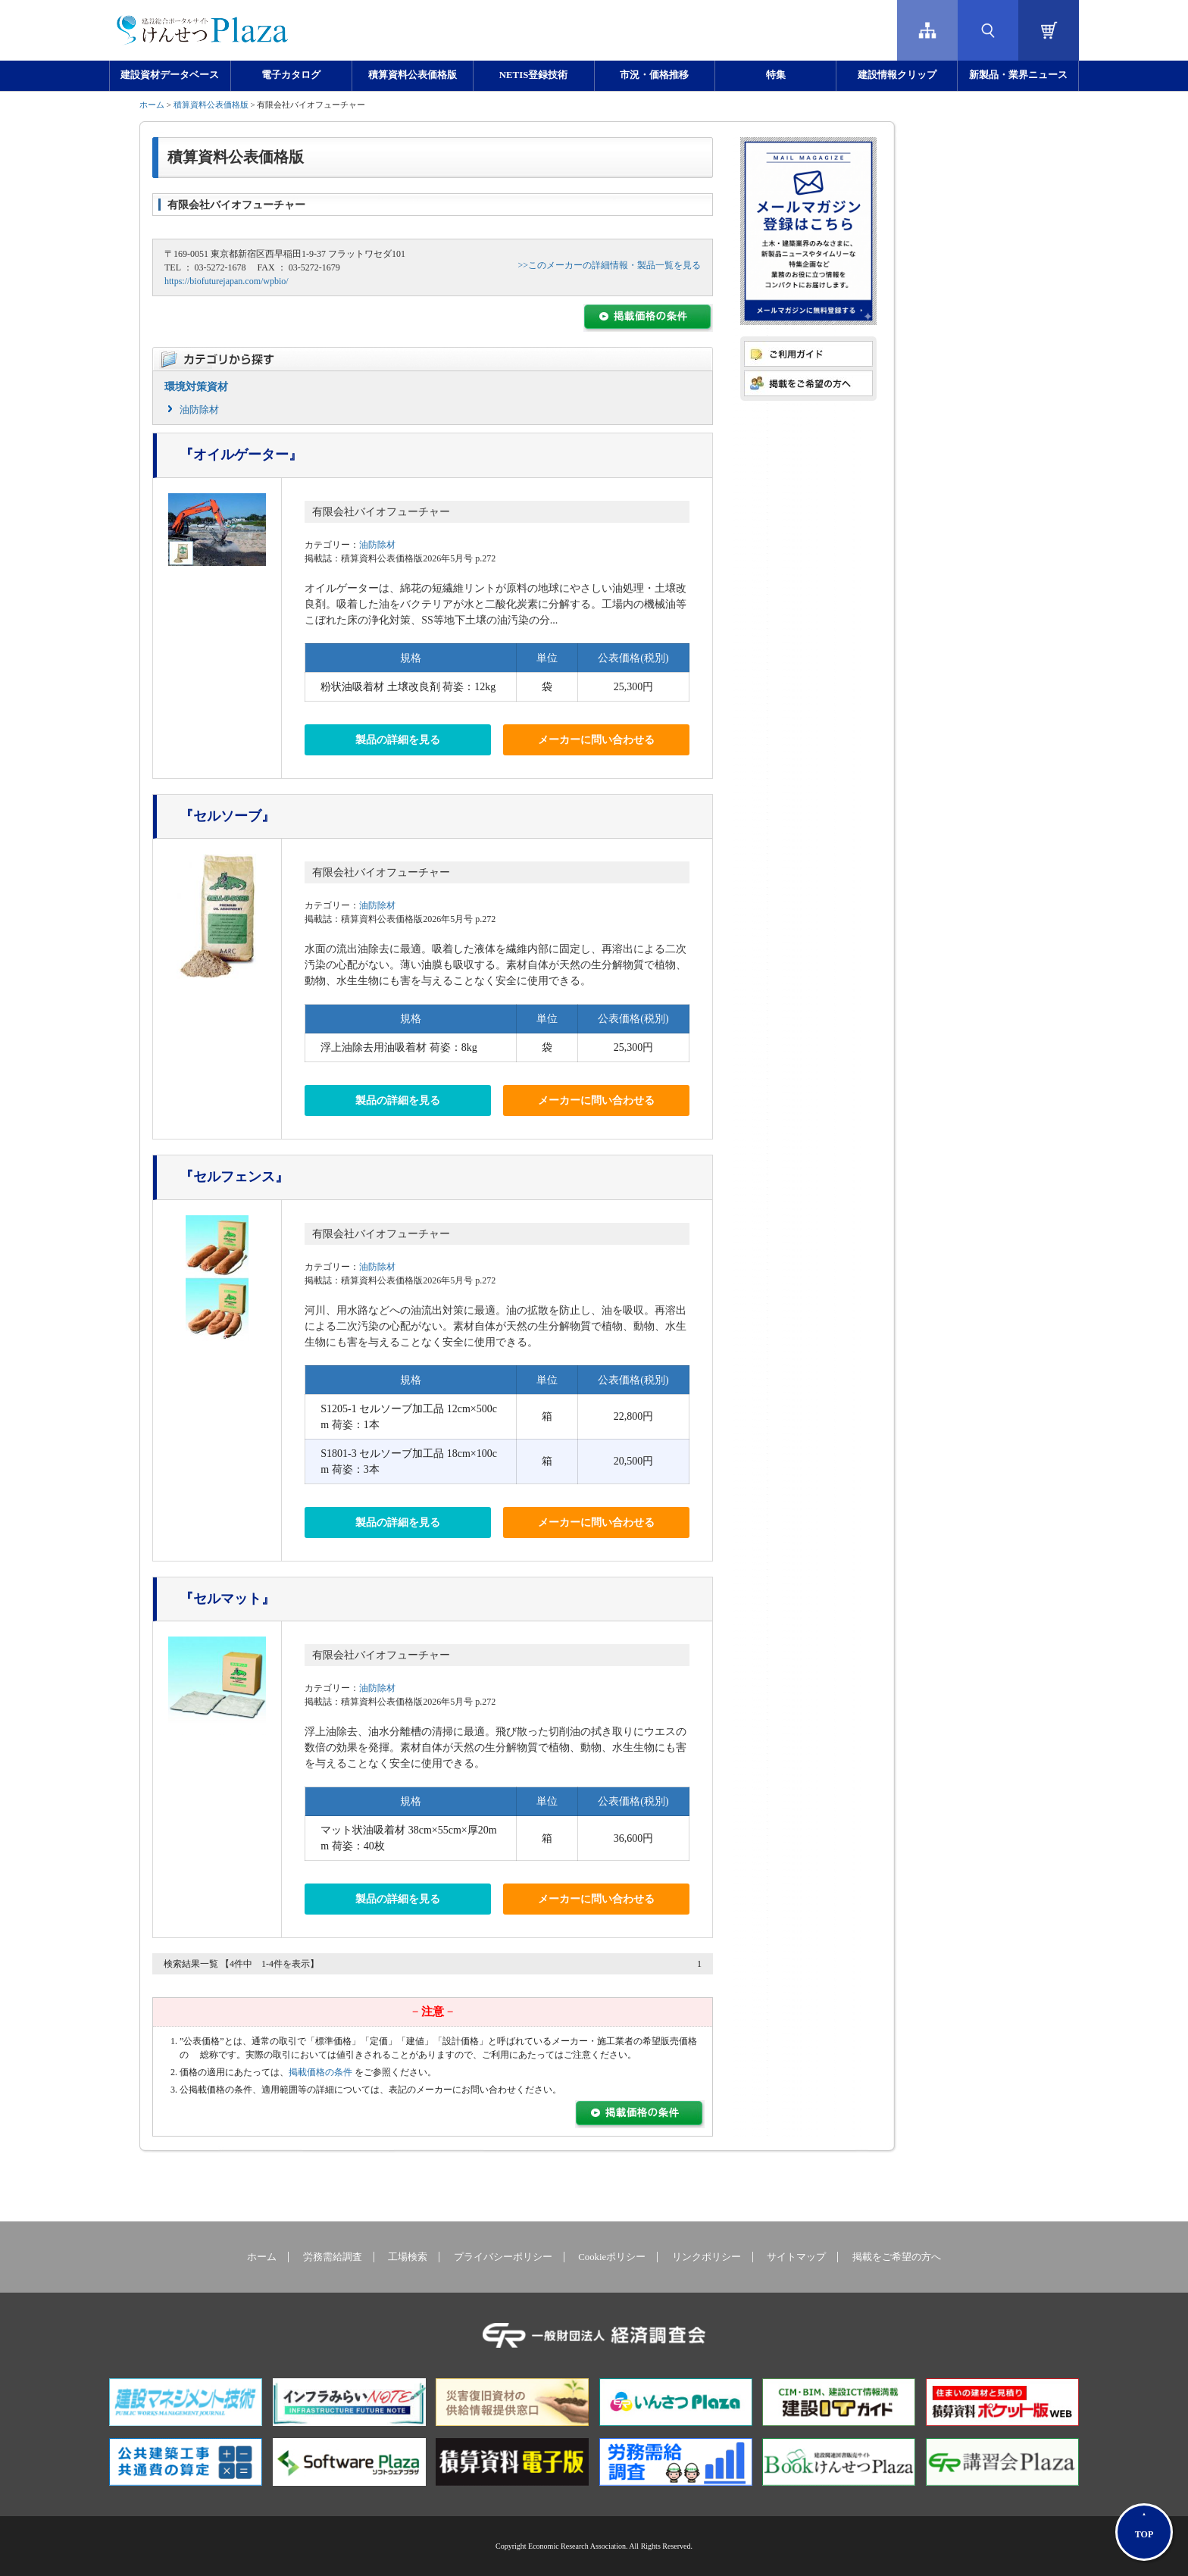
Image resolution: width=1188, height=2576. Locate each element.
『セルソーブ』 (227, 816)
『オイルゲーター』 (241, 454)
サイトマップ (796, 2257)
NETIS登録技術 (533, 75)
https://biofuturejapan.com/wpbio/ (226, 281)
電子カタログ (290, 75)
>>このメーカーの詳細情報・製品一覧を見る (609, 265)
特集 (776, 75)
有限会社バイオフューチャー (381, 511)
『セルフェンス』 (234, 1176)
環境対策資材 (196, 386)
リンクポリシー (706, 2257)
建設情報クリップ (897, 75)
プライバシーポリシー (503, 2257)
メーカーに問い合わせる (596, 740)
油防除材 (199, 409)
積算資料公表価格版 (412, 75)
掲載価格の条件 (320, 2072)
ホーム (151, 104)
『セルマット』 (227, 1598)
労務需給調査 (332, 2257)
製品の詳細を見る (397, 740)
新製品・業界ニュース (1018, 75)
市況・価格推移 (654, 75)
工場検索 (407, 2257)
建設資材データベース (169, 75)
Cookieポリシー (612, 2257)
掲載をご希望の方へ (896, 2257)
